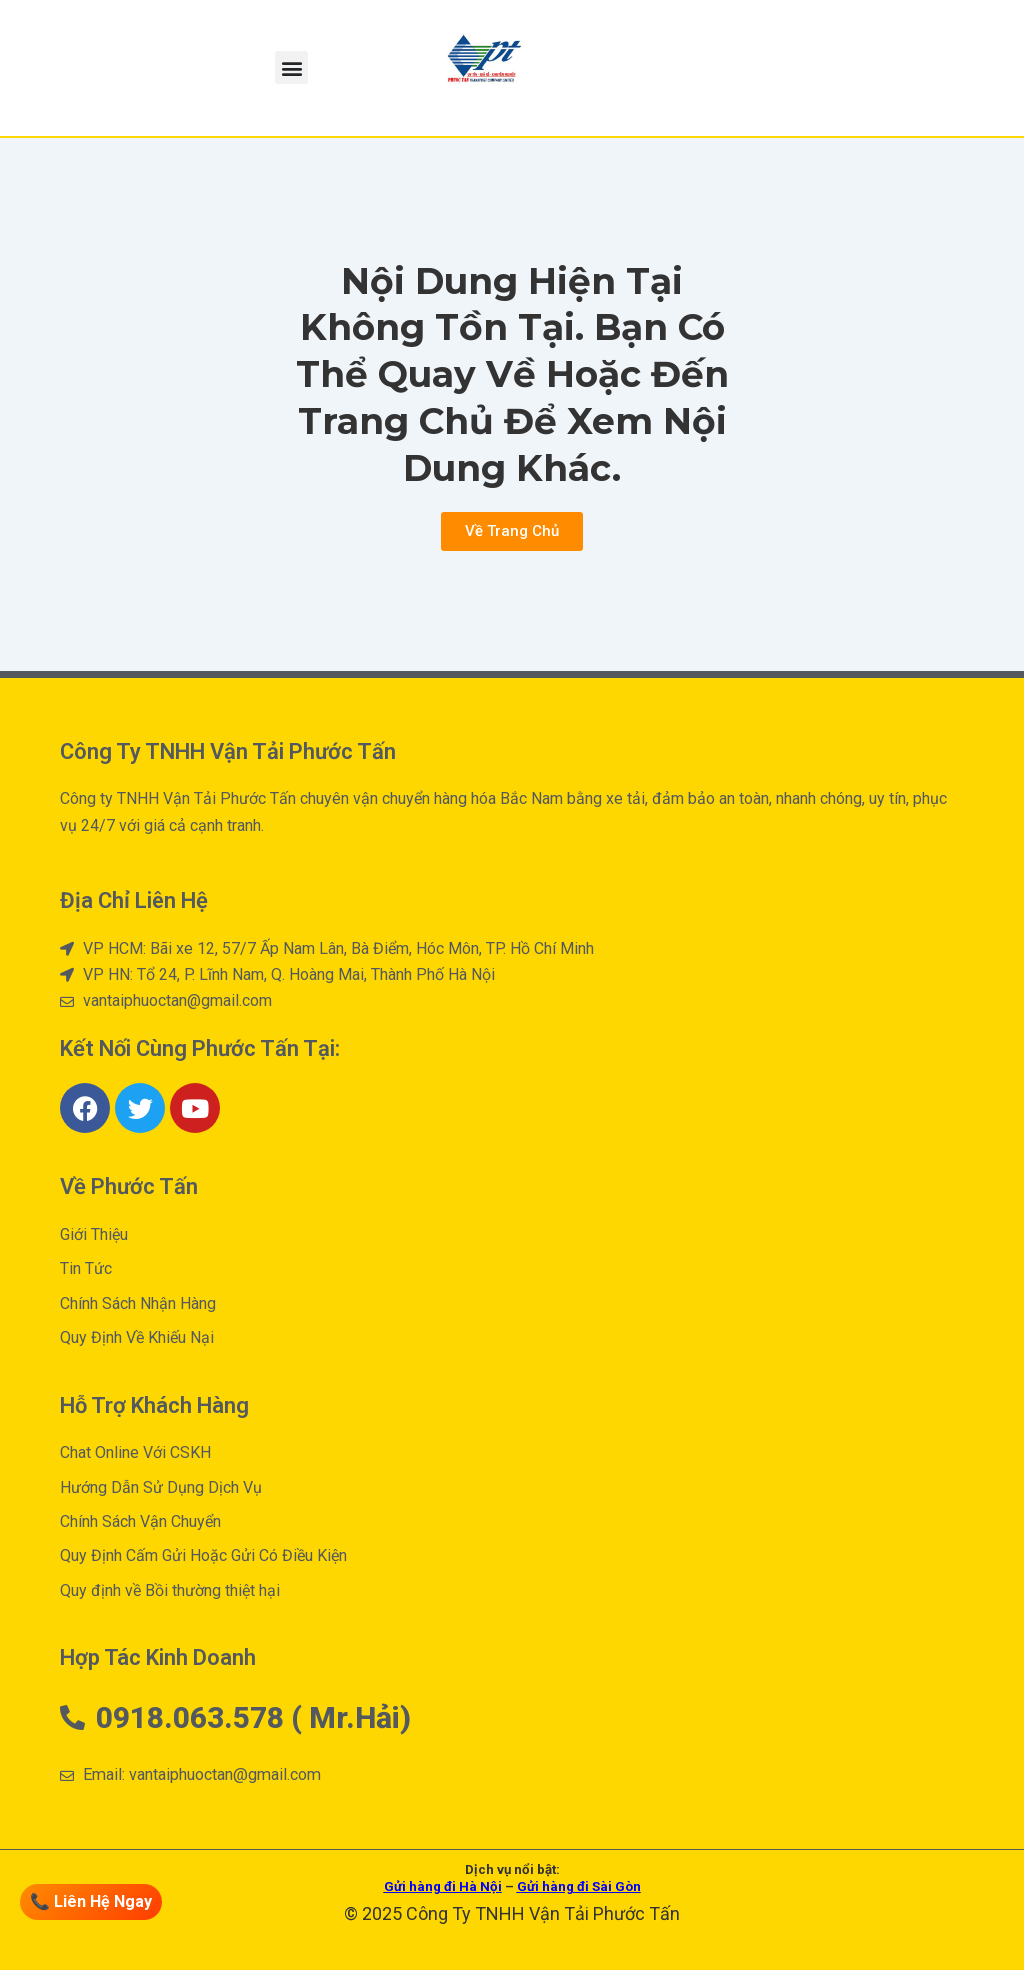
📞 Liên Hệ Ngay (93, 1901)
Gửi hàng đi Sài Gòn (579, 1886)
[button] (291, 67)
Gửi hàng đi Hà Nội (443, 1886)
